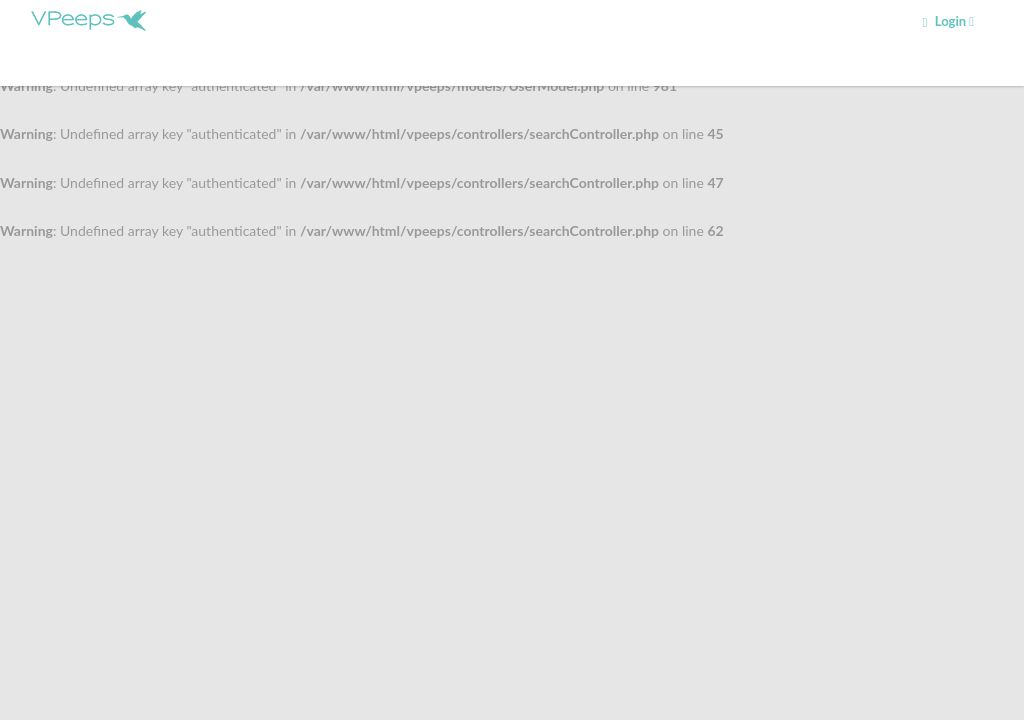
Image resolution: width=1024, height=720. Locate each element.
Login (948, 21)
